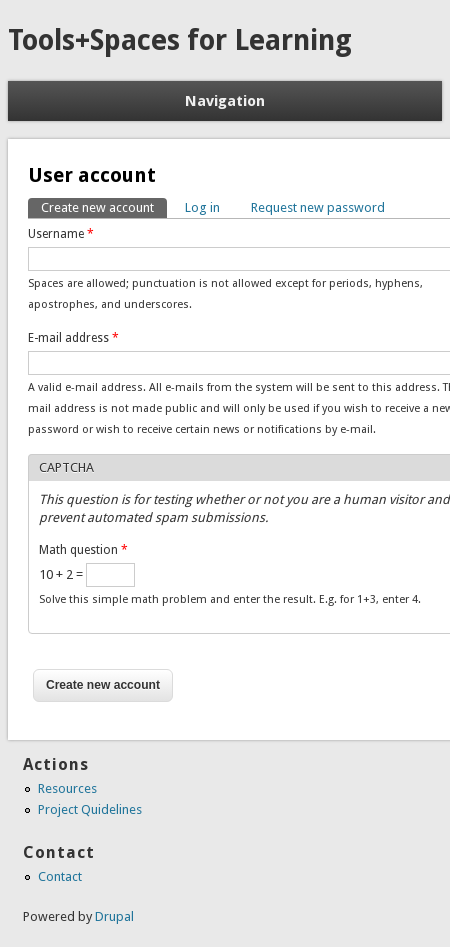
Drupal (114, 916)
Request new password (318, 207)
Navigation (225, 101)
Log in (202, 207)
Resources (67, 788)
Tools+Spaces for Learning (180, 40)
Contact (60, 876)
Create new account (104, 206)
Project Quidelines (90, 809)
